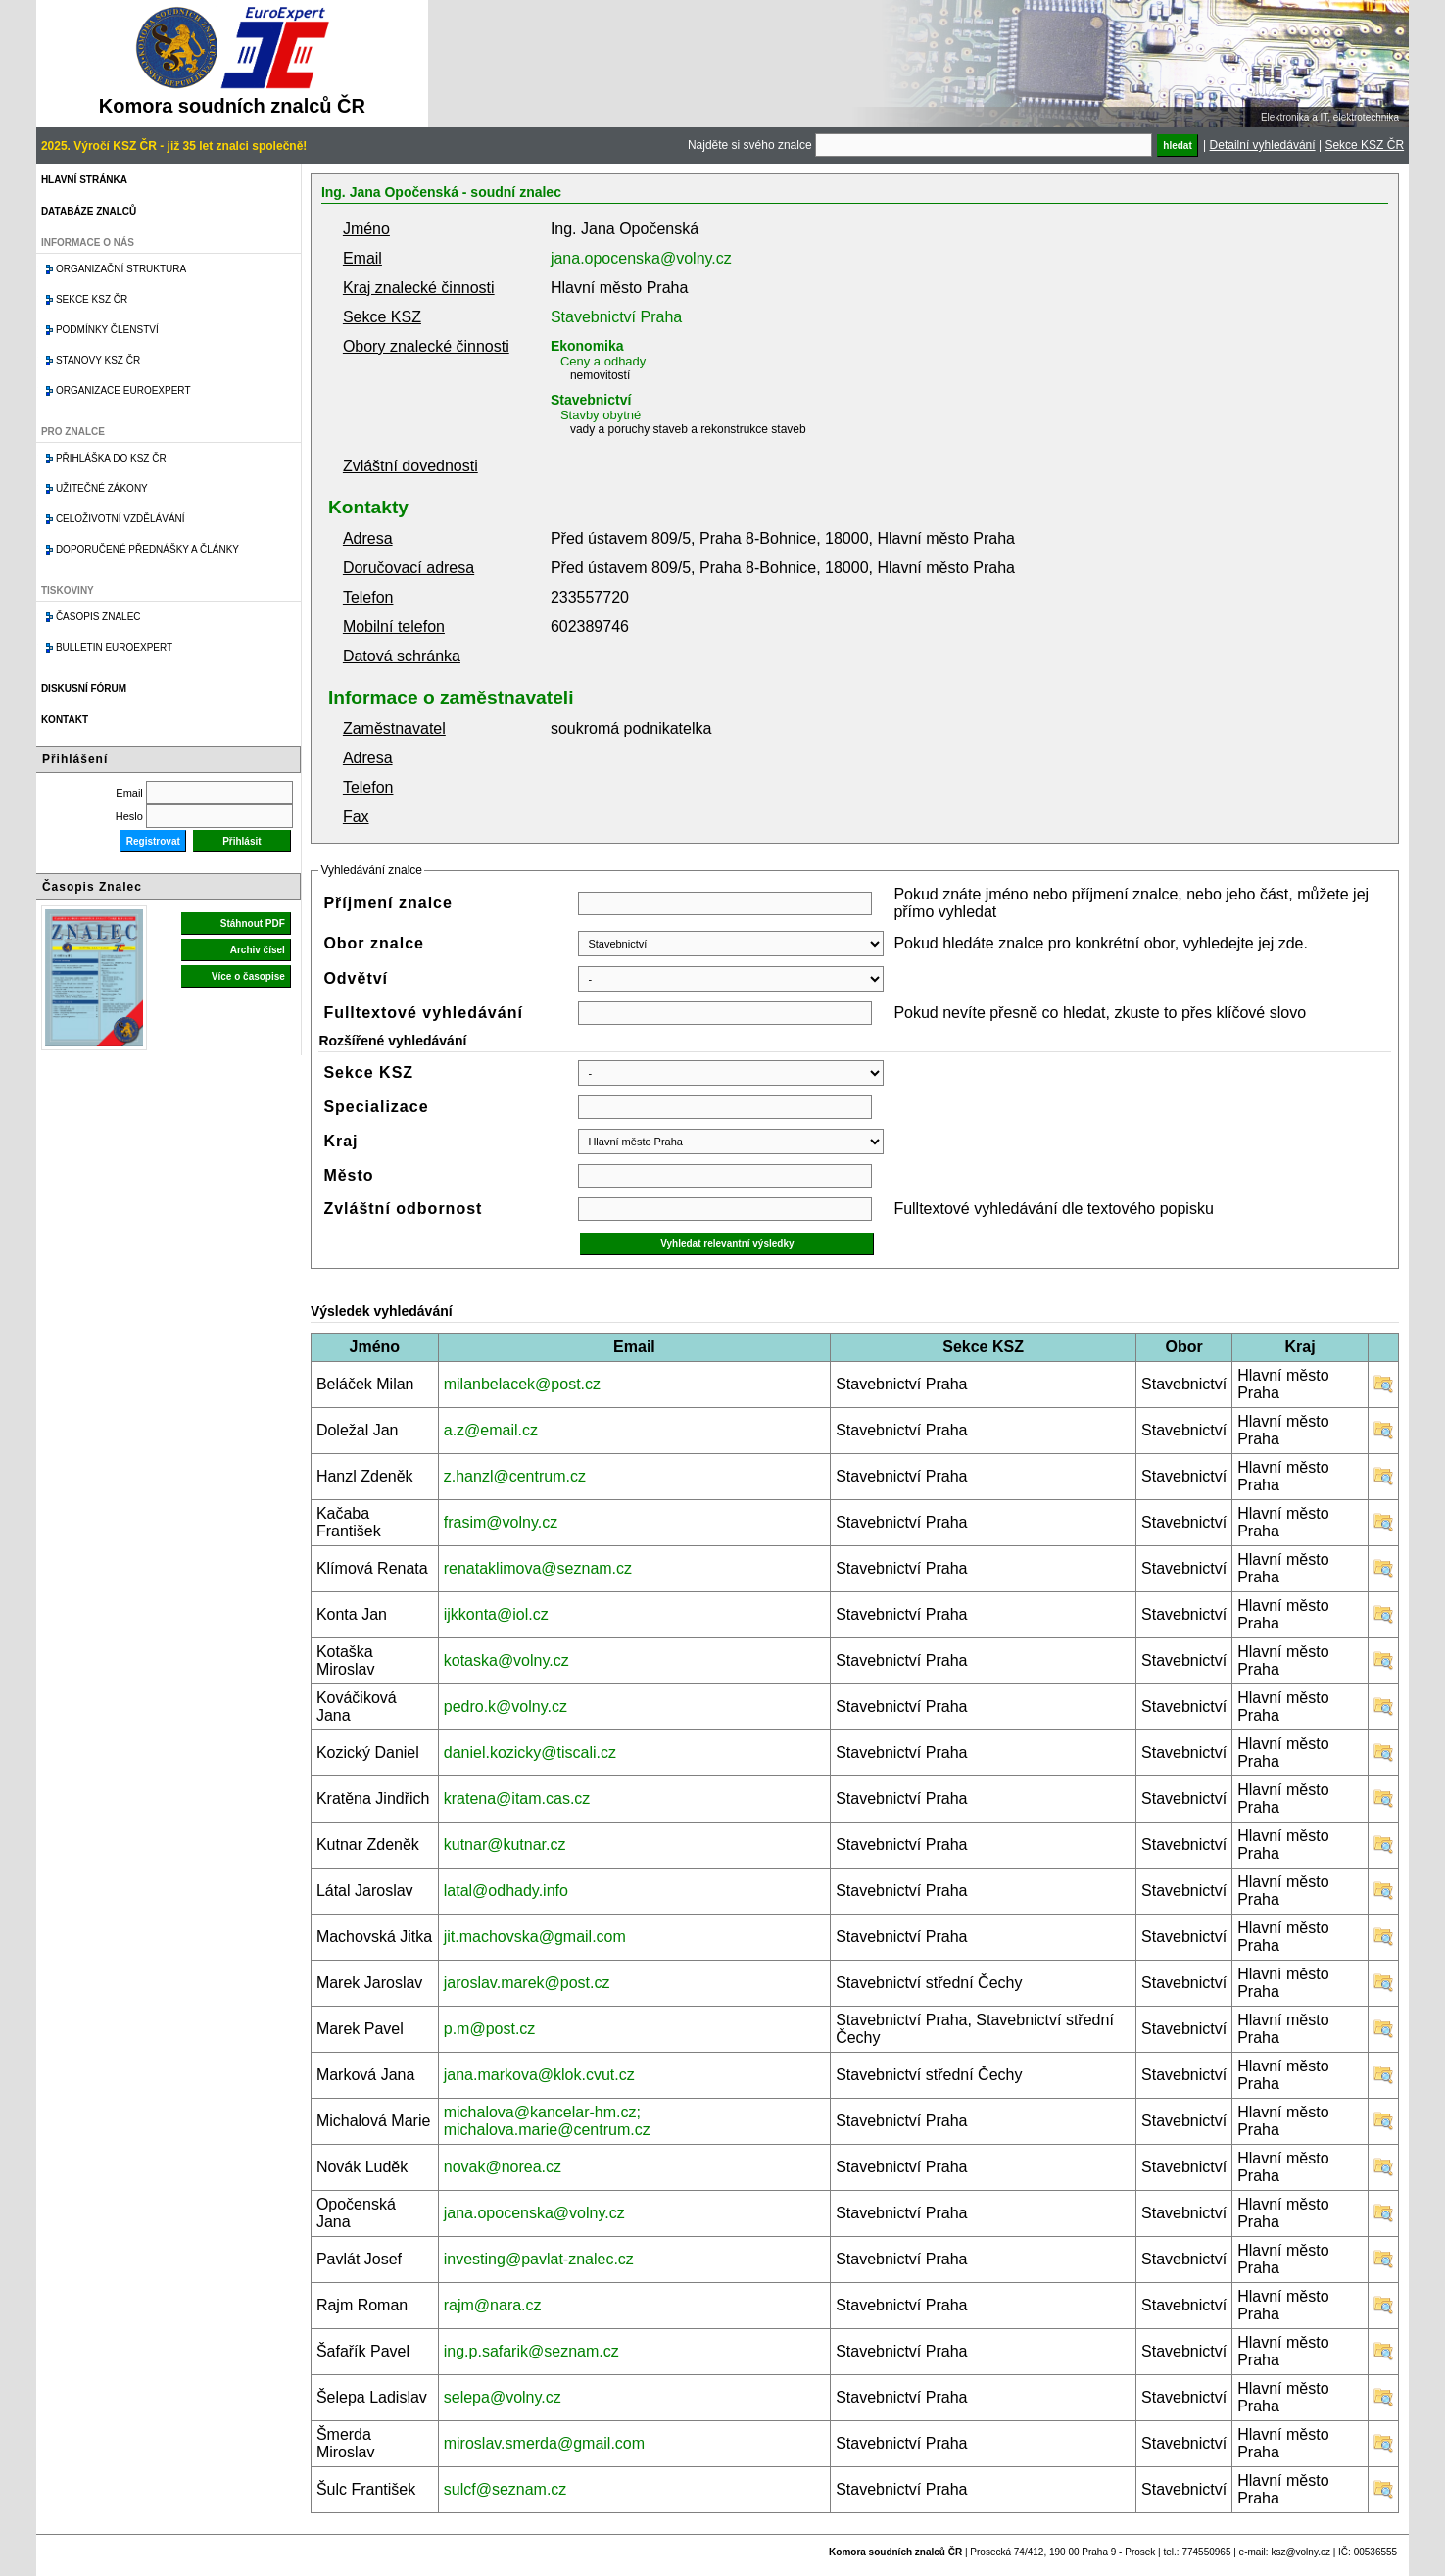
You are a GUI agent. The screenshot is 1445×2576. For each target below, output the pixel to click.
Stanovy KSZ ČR (98, 360)
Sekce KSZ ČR (1364, 145)
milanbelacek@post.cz (522, 1384)
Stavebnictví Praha (616, 317)
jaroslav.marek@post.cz (527, 1982)
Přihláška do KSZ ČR (111, 458)
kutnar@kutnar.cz (505, 1844)
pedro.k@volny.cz (505, 1706)
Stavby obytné (600, 415)
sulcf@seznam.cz (505, 2489)
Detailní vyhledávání (1263, 145)
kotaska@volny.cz (506, 1660)
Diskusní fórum (83, 688)
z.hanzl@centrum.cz (515, 1476)
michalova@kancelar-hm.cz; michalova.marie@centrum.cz (547, 2121)
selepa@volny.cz (502, 2397)
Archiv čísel (257, 950)
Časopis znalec (98, 616)
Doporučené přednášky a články (147, 549)
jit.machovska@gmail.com (535, 1936)
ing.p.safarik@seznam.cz (531, 2351)
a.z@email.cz (491, 1430)
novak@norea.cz (502, 2167)
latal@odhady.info (506, 1890)
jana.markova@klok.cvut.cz (539, 2074)
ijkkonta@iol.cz (496, 1614)
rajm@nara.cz (493, 2305)
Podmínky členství (107, 329)
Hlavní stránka (84, 179)
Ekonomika (587, 346)
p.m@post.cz (490, 2028)
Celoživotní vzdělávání (120, 518)
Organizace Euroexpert (123, 390)
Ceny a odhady (603, 361)
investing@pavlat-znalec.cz (539, 2259)
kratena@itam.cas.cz (517, 1798)
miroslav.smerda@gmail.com (544, 2443)
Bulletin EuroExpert (114, 647)
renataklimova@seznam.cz (538, 1568)
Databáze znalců (88, 211)
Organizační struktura (121, 269)
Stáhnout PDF (252, 923)
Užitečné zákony (102, 488)
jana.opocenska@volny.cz (641, 258)
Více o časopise (248, 976)
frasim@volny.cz (500, 1522)
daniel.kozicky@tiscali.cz (530, 1752)
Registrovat (153, 841)
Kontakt (64, 719)
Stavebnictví (591, 400)
